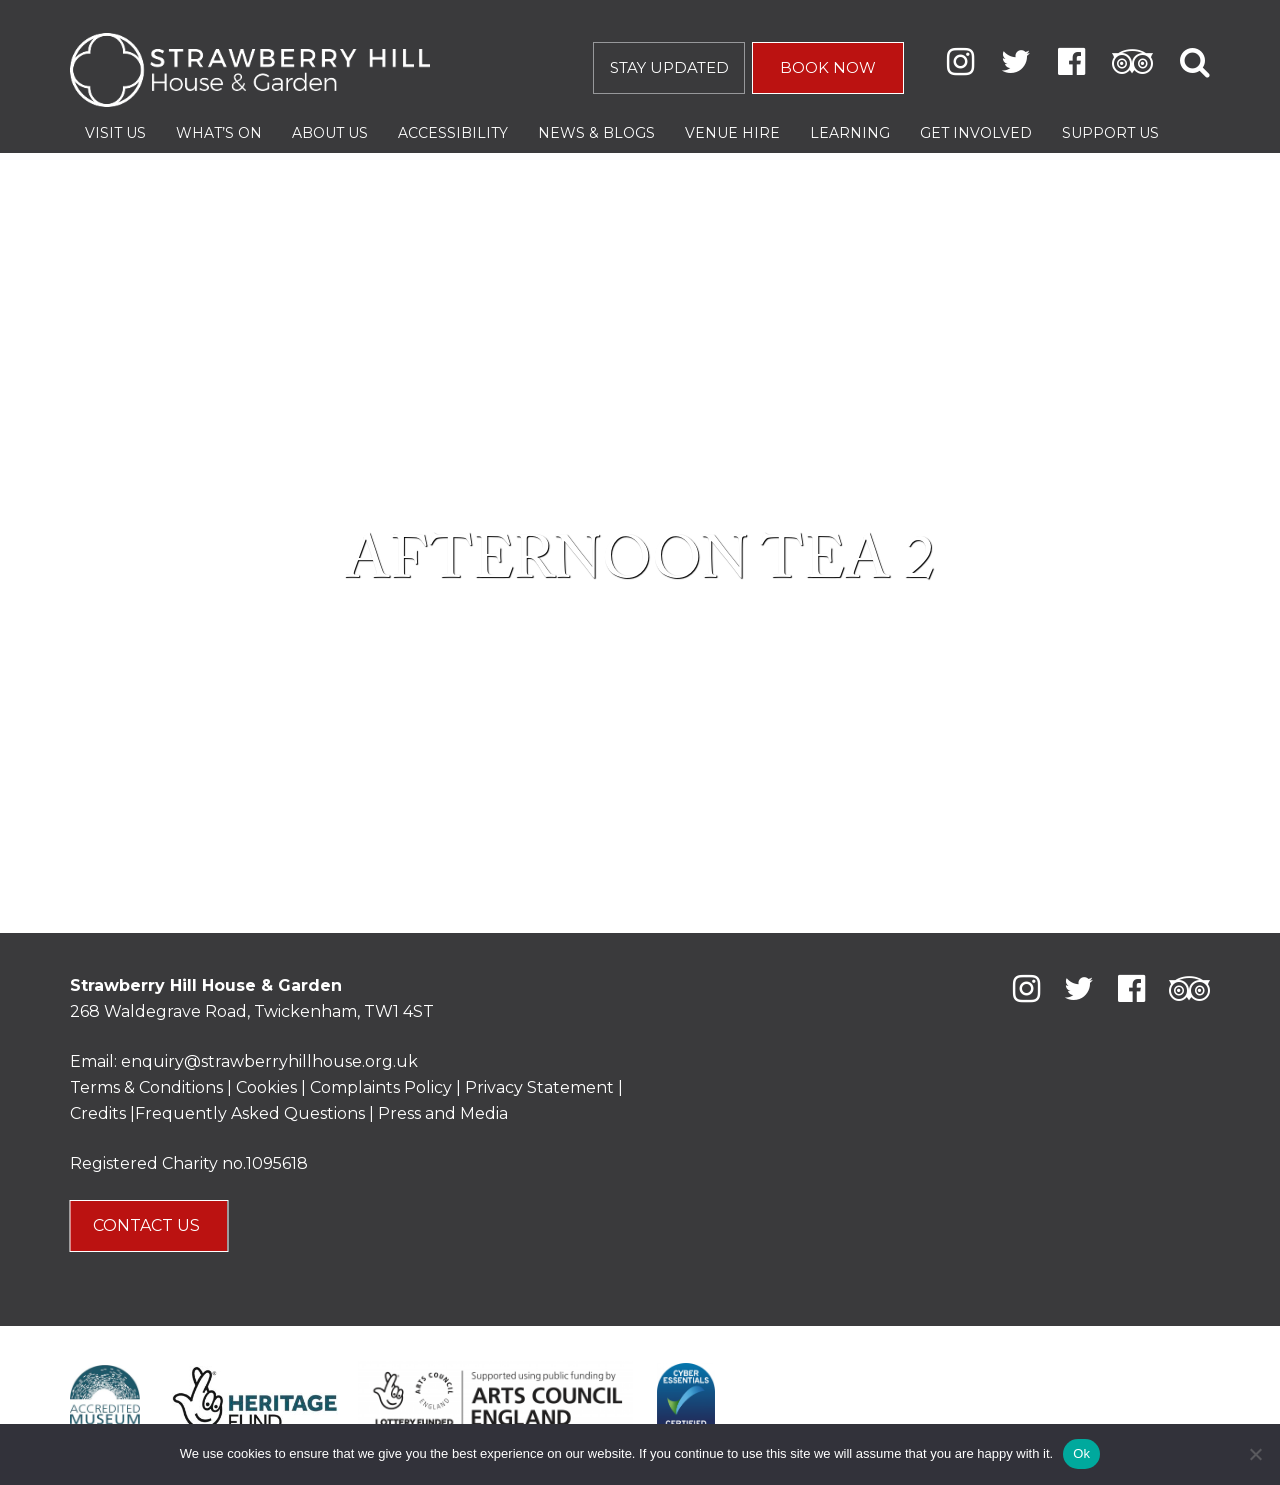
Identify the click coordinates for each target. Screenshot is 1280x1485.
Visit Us (115, 133)
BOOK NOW (828, 67)
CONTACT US (148, 1225)
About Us (330, 133)
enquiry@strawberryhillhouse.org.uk (269, 1061)
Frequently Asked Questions (250, 1113)
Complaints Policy (381, 1087)
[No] (1255, 1454)
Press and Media (443, 1113)
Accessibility (453, 133)
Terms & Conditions (146, 1087)
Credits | (102, 1113)
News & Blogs (596, 133)
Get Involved (976, 133)
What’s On (219, 133)
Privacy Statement (539, 1087)
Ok (1081, 1453)
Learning (850, 133)
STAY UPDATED (669, 67)
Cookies (268, 1087)
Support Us (1110, 133)
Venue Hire (732, 133)
